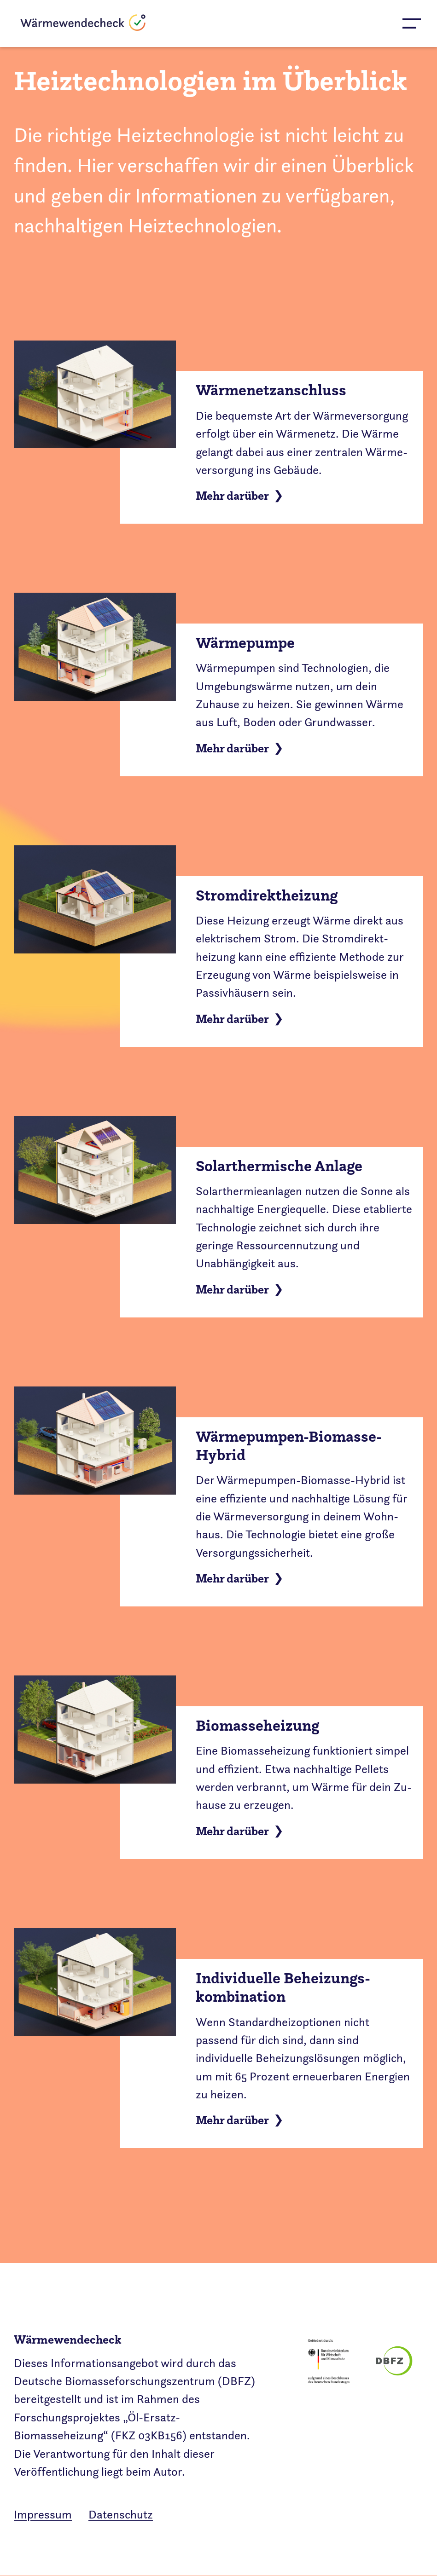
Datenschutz (120, 2515)
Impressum (43, 2515)
